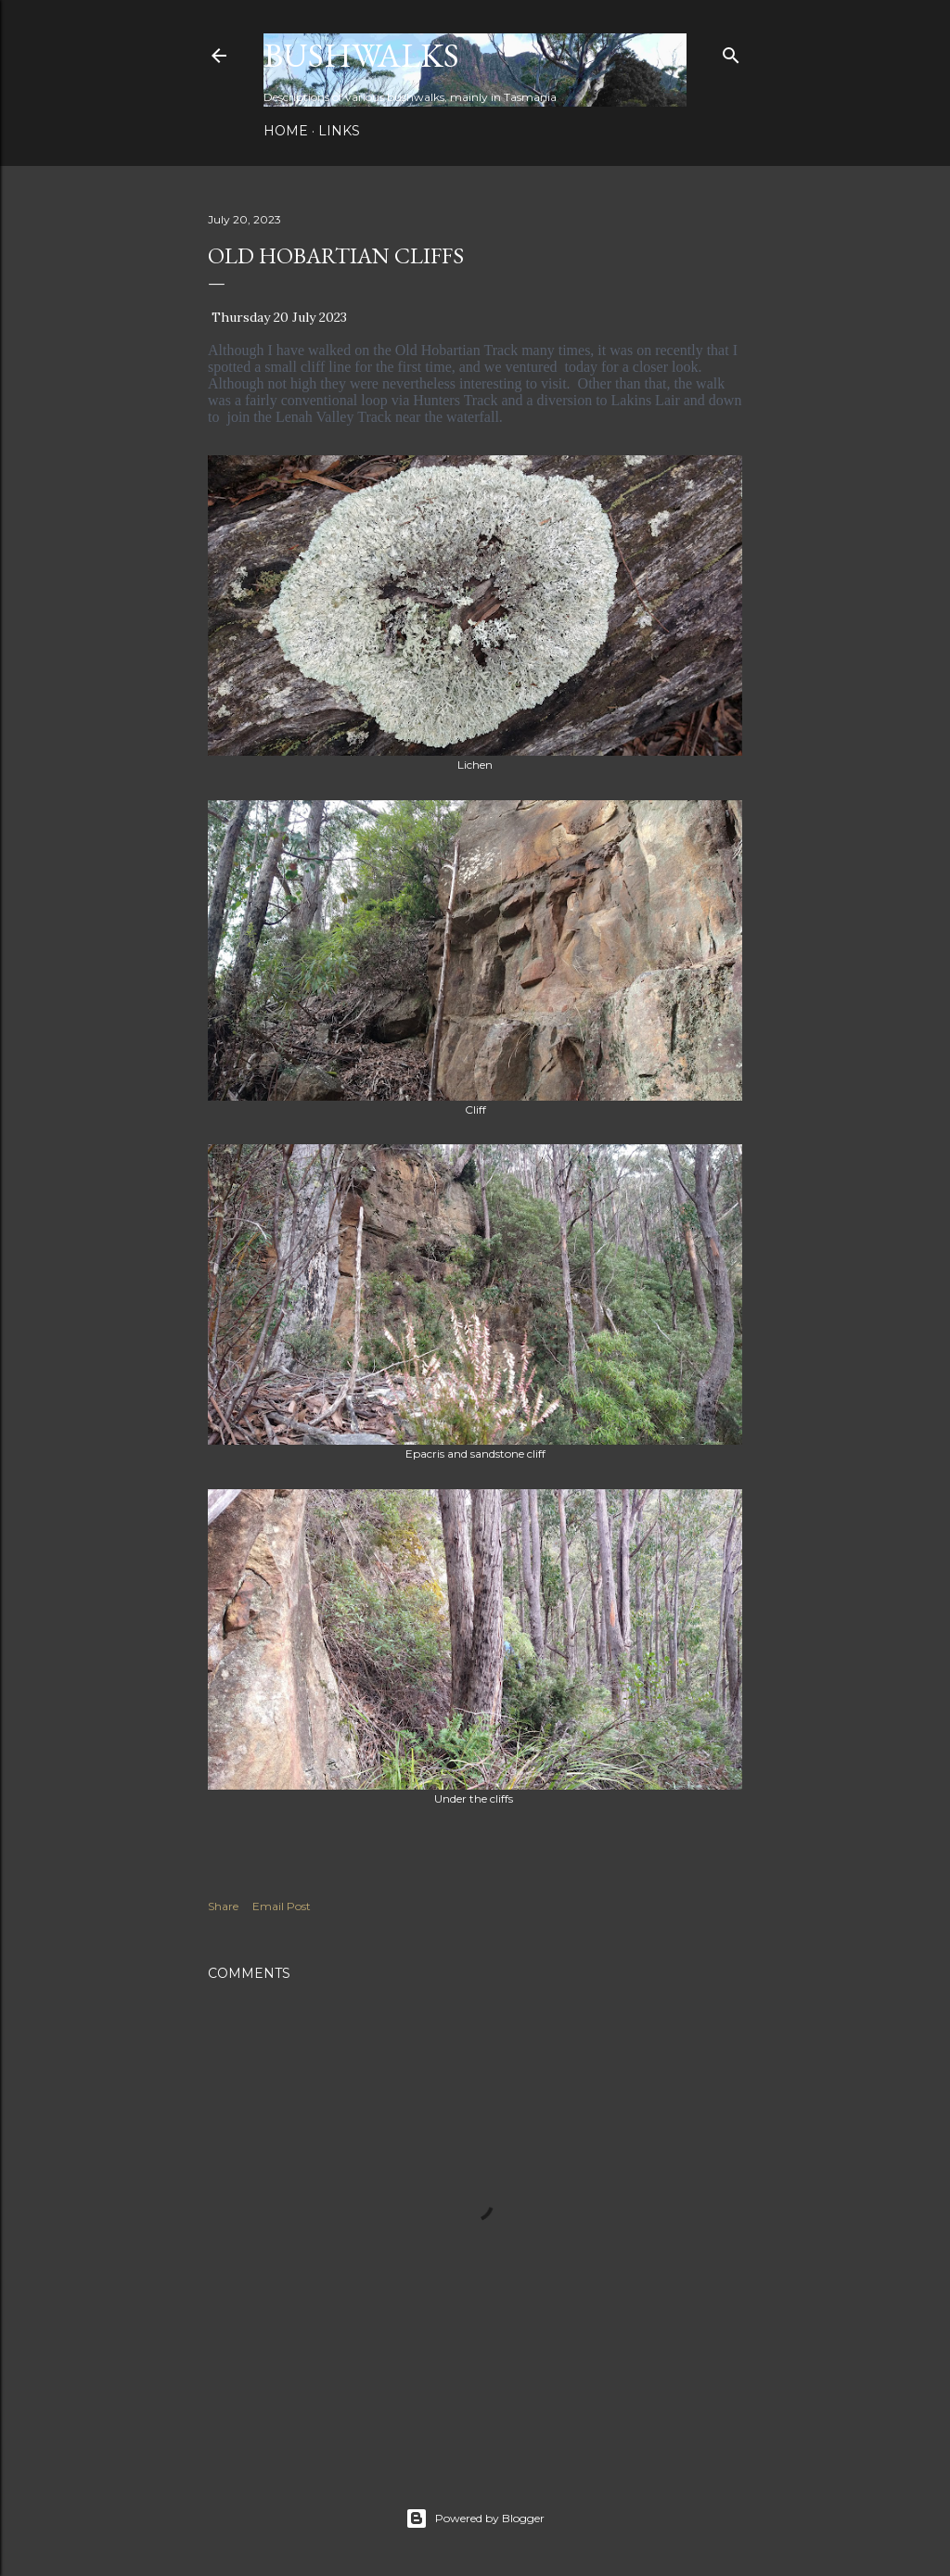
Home (285, 130)
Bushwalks (361, 55)
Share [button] (223, 1906)
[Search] (731, 51)
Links (339, 130)
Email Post (281, 1906)
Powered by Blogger (475, 2518)
